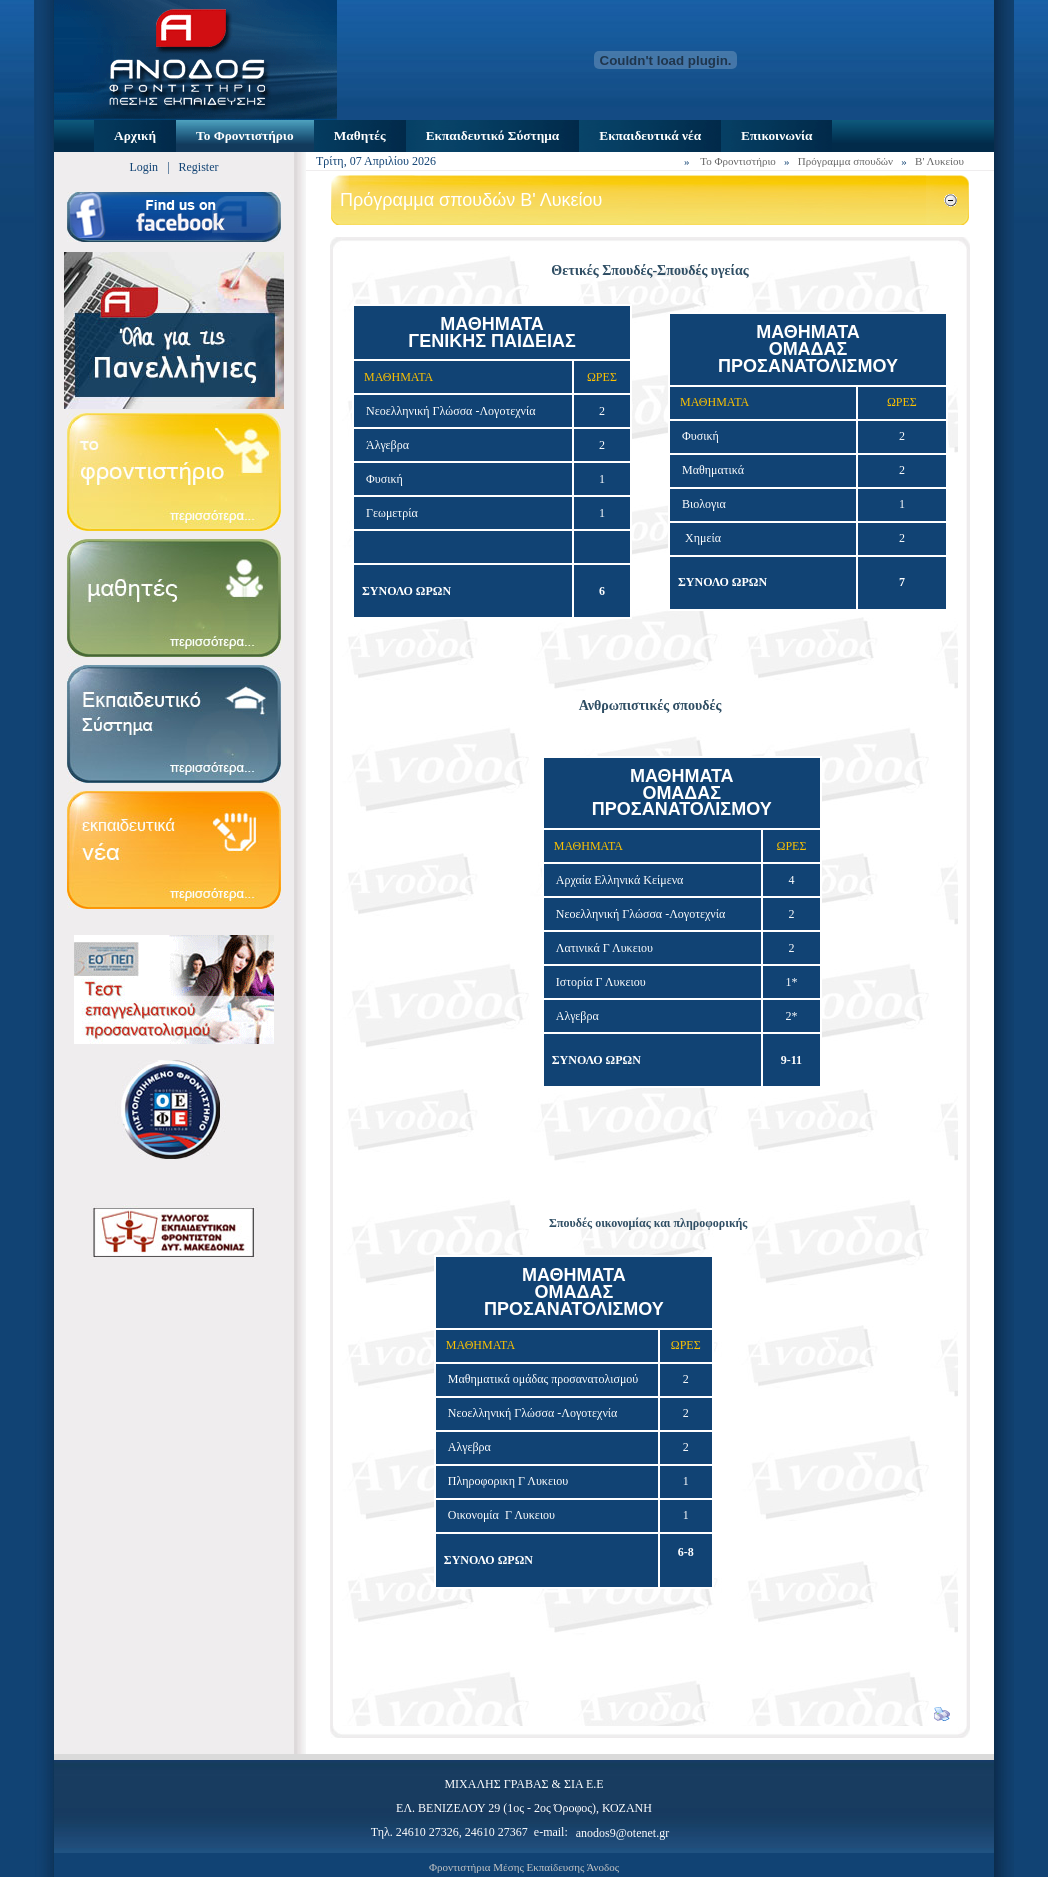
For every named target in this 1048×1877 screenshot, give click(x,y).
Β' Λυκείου (939, 161)
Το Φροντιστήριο (738, 161)
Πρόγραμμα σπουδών (845, 161)
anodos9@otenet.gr (622, 1833)
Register (199, 167)
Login (143, 167)
